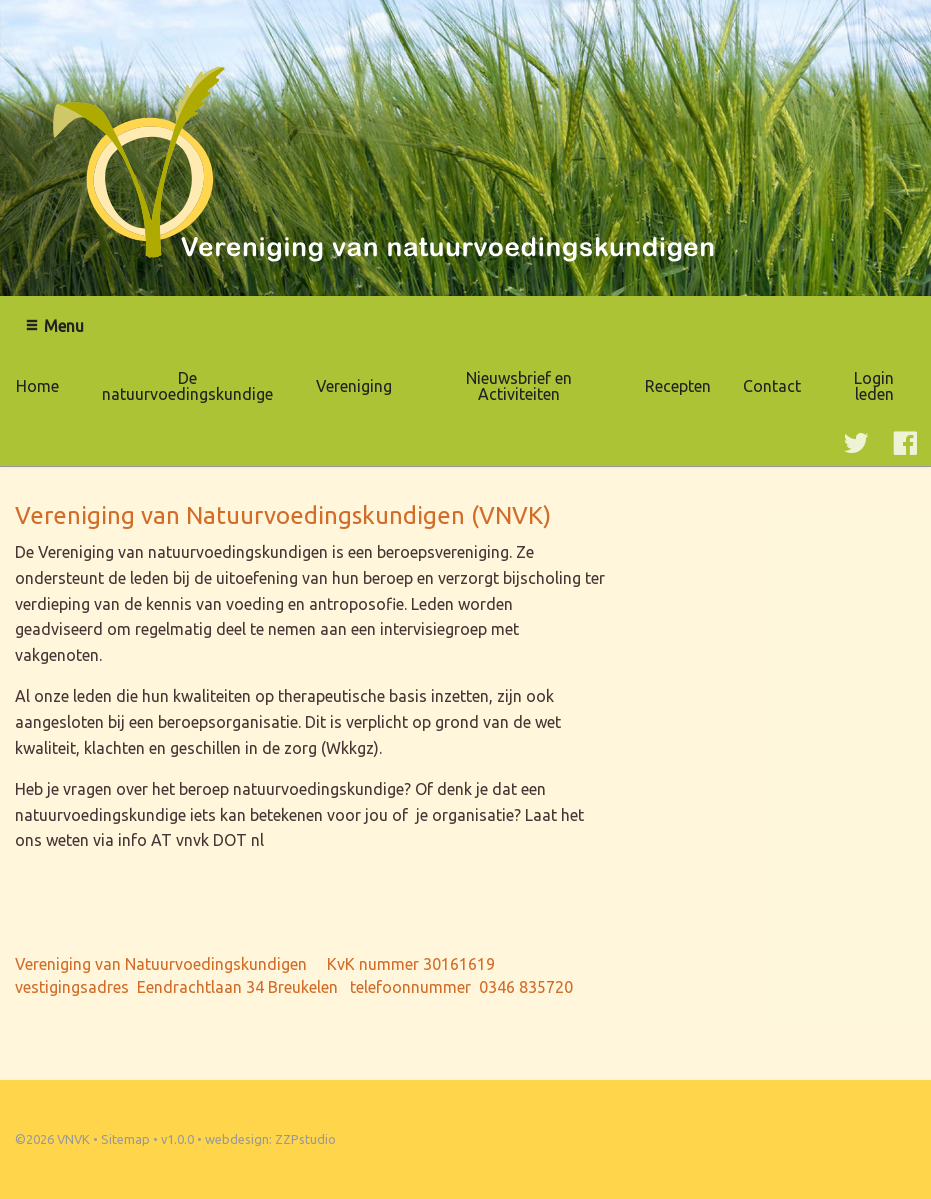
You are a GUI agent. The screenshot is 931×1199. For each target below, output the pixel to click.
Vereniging (354, 386)
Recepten (678, 386)
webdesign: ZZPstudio (270, 1139)
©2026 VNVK (52, 1139)
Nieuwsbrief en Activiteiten (519, 386)
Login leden (874, 386)
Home (37, 386)
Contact (772, 386)
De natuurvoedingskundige (187, 386)
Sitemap (125, 1139)
